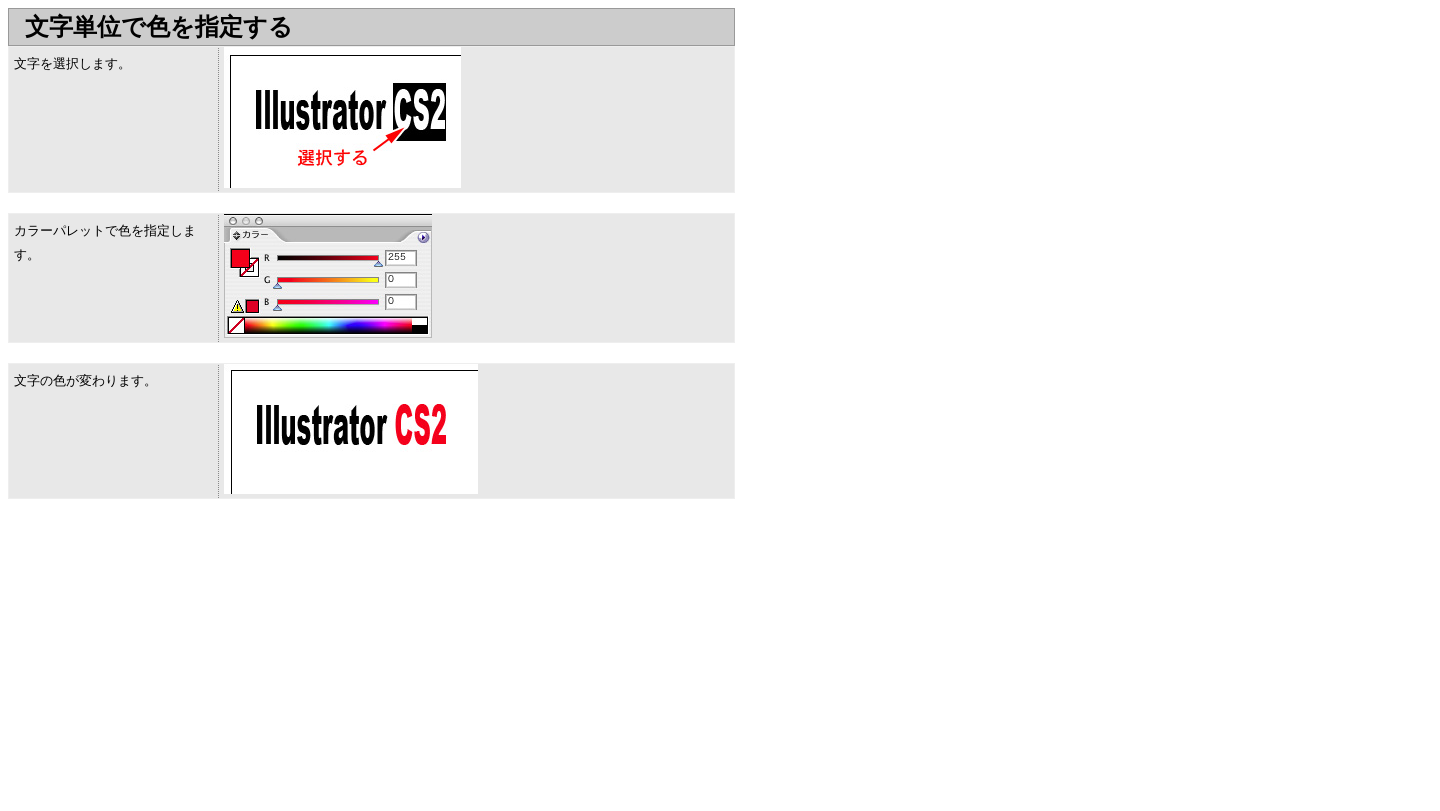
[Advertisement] (176, 659)
